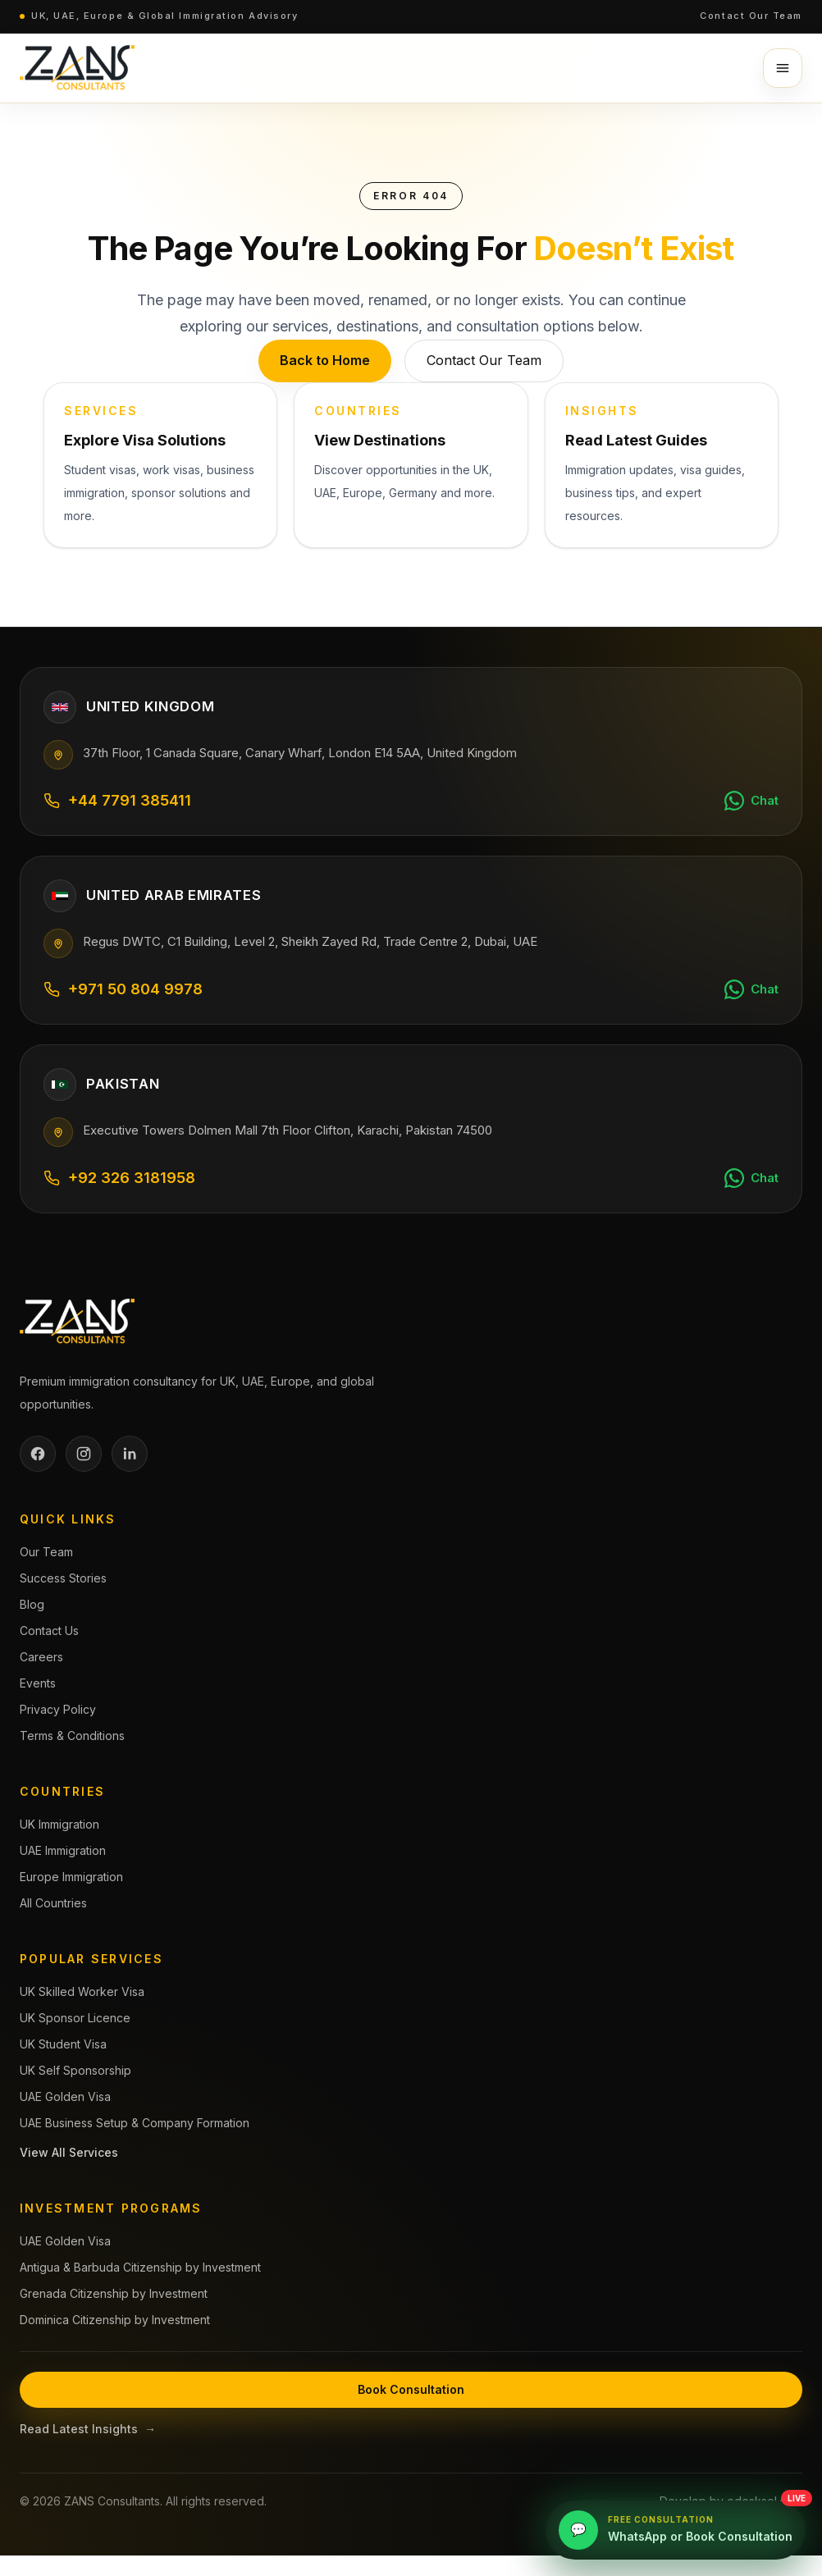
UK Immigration (59, 1824)
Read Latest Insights (88, 2429)
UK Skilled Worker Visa (82, 1991)
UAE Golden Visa (65, 2096)
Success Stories (63, 1578)
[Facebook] (38, 1454)
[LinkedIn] (130, 1454)
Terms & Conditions (72, 1735)
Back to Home (325, 360)
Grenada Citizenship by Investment (114, 2293)
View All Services (69, 2152)
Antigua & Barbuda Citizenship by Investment (140, 2267)
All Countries (53, 1903)
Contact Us (49, 1630)
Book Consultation (411, 2389)
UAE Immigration (63, 1850)
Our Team (46, 1552)
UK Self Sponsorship (75, 2070)
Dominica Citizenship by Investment (115, 2320)
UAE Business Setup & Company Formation (134, 2123)
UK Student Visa (63, 2044)
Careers (41, 1657)
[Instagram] (84, 1454)
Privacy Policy (58, 1709)
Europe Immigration (71, 1877)
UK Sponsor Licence (75, 2018)
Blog (32, 1604)
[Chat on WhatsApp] (751, 801)
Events (38, 1683)
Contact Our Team (751, 15)
